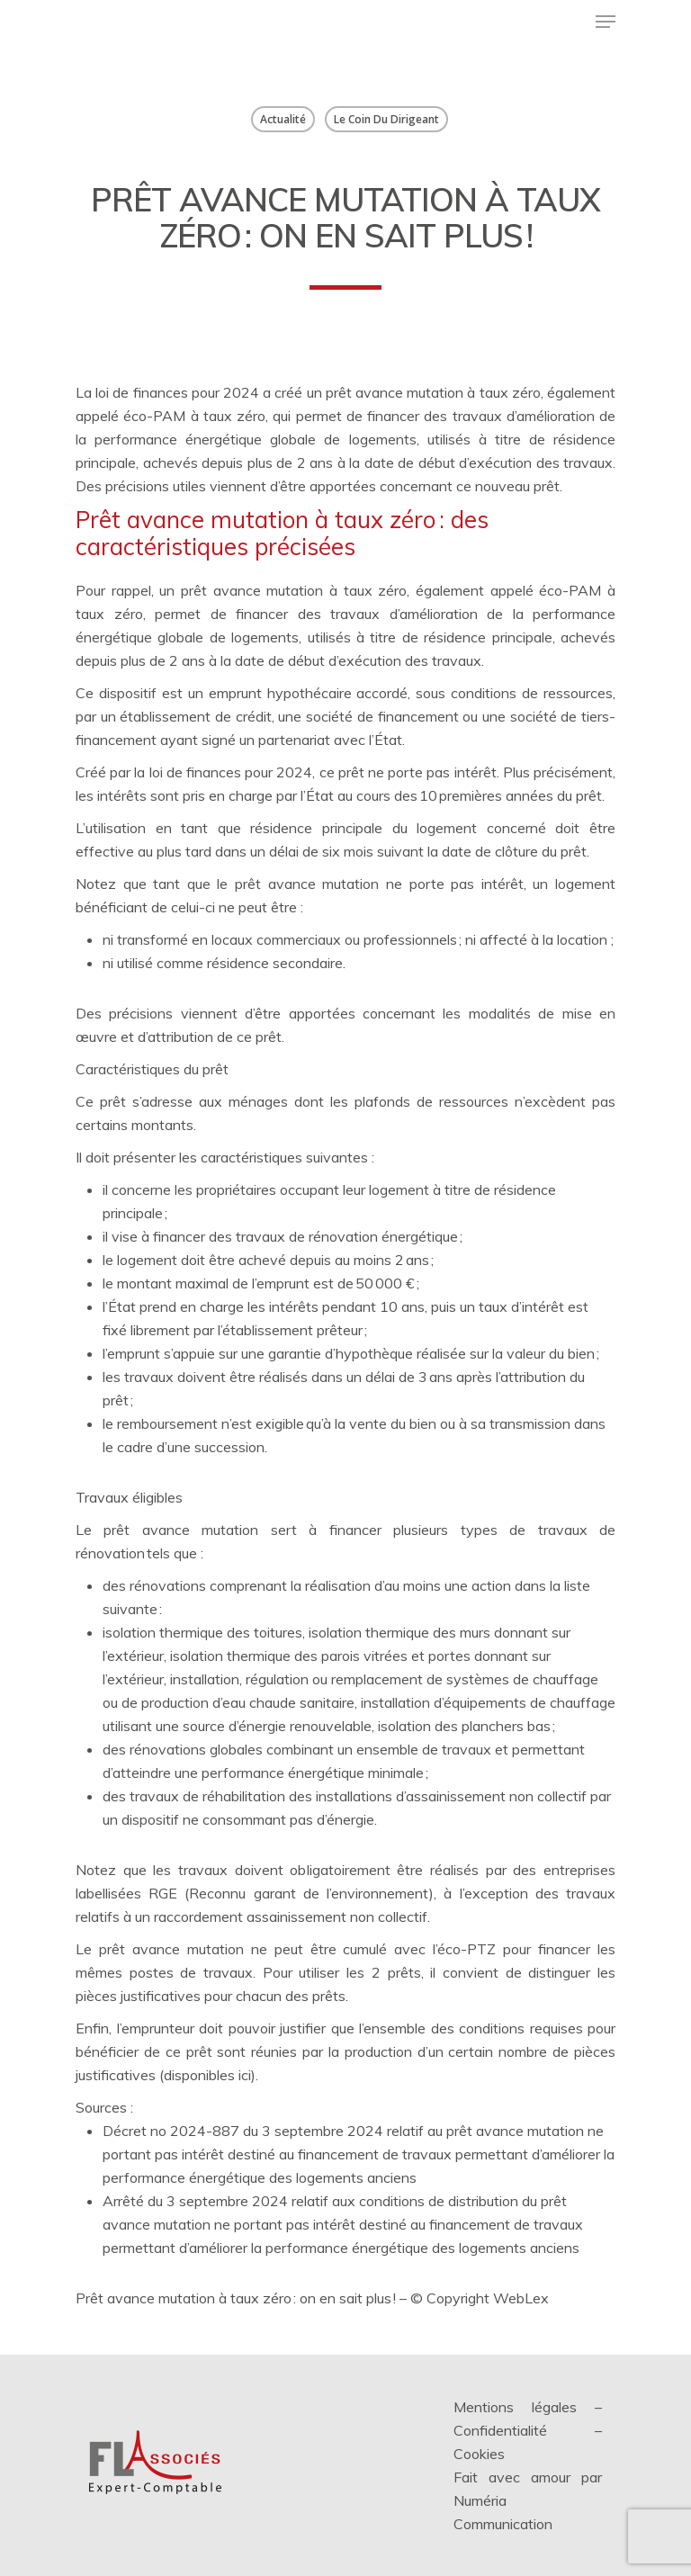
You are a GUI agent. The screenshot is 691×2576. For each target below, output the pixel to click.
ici (244, 2075)
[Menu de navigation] (605, 22)
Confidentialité (500, 2430)
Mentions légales (515, 2407)
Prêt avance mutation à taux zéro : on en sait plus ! (236, 2298)
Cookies (479, 2454)
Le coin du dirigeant (386, 119)
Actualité (283, 119)
